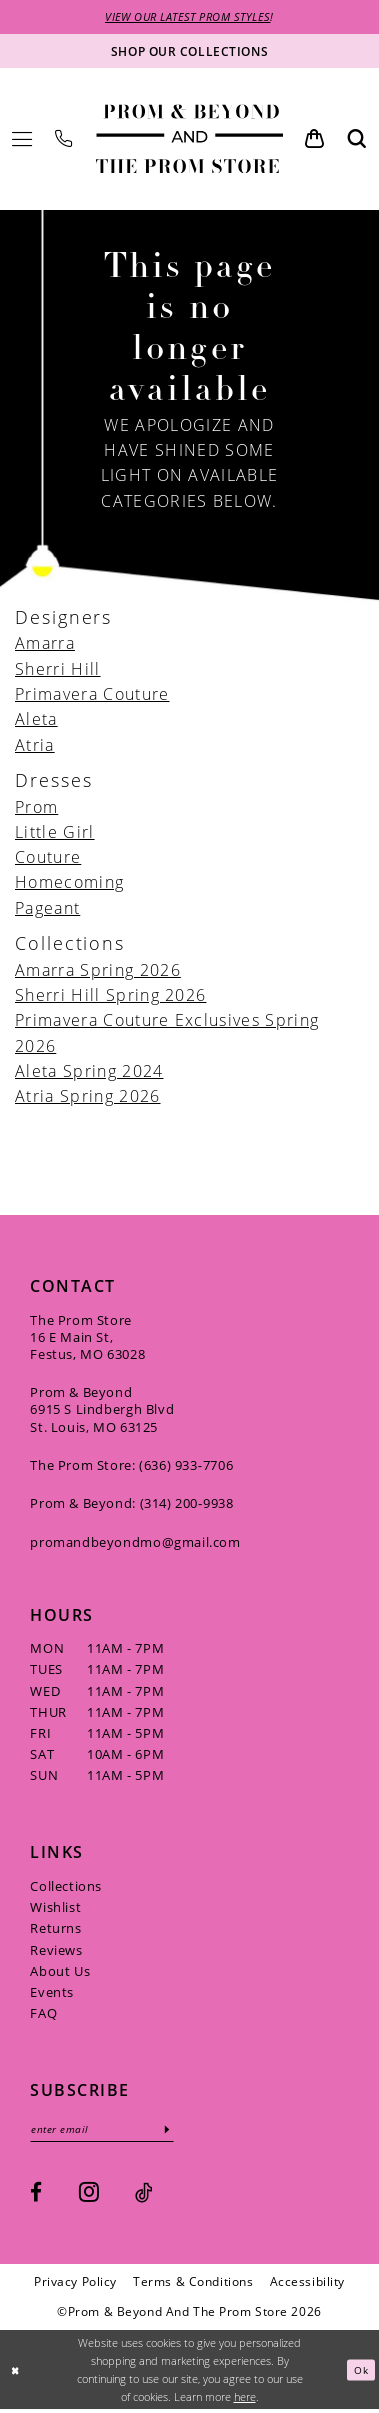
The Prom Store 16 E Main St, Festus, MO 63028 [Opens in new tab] (87, 1338)
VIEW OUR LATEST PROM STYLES (188, 17)
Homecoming (69, 883)
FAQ (43, 2015)
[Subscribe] (182, 2131)
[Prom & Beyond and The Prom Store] (190, 140)
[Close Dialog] (16, 2373)
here (245, 2399)
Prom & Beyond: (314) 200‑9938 (131, 1505)
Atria (35, 745)
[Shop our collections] (189, 52)
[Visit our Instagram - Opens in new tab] (89, 2195)
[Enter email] (109, 2131)
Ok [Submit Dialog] (360, 2373)
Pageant (47, 908)
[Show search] (357, 140)
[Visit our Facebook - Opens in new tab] (36, 2196)
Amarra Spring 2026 (98, 970)
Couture (48, 858)
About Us (60, 1972)
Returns (55, 1930)
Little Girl (55, 833)
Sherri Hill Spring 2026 (110, 996)
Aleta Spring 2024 (89, 1071)
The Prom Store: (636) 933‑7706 (131, 1467)
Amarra (45, 644)
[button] (22, 140)
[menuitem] (22, 140)
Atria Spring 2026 (88, 1097)
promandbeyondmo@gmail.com (135, 1543)
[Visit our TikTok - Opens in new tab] (144, 2196)
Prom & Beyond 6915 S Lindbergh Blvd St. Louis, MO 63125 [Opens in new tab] (102, 1411)
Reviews (56, 1951)
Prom (36, 807)
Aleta (36, 720)
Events (52, 1994)
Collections (66, 1888)
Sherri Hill (58, 669)
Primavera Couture (92, 695)
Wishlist (55, 1909)
